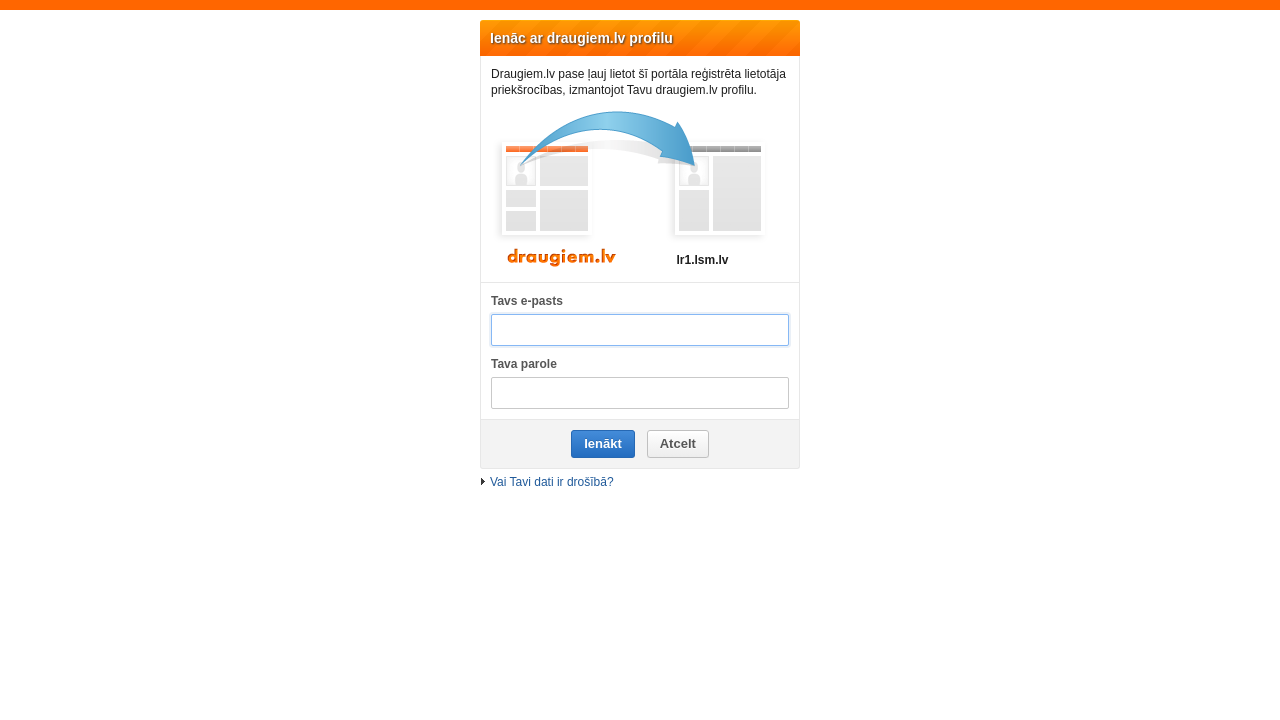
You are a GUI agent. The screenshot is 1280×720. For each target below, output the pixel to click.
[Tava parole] (640, 393)
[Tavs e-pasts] (640, 330)
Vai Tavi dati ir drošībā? (552, 482)
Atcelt (678, 443)
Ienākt (603, 443)
